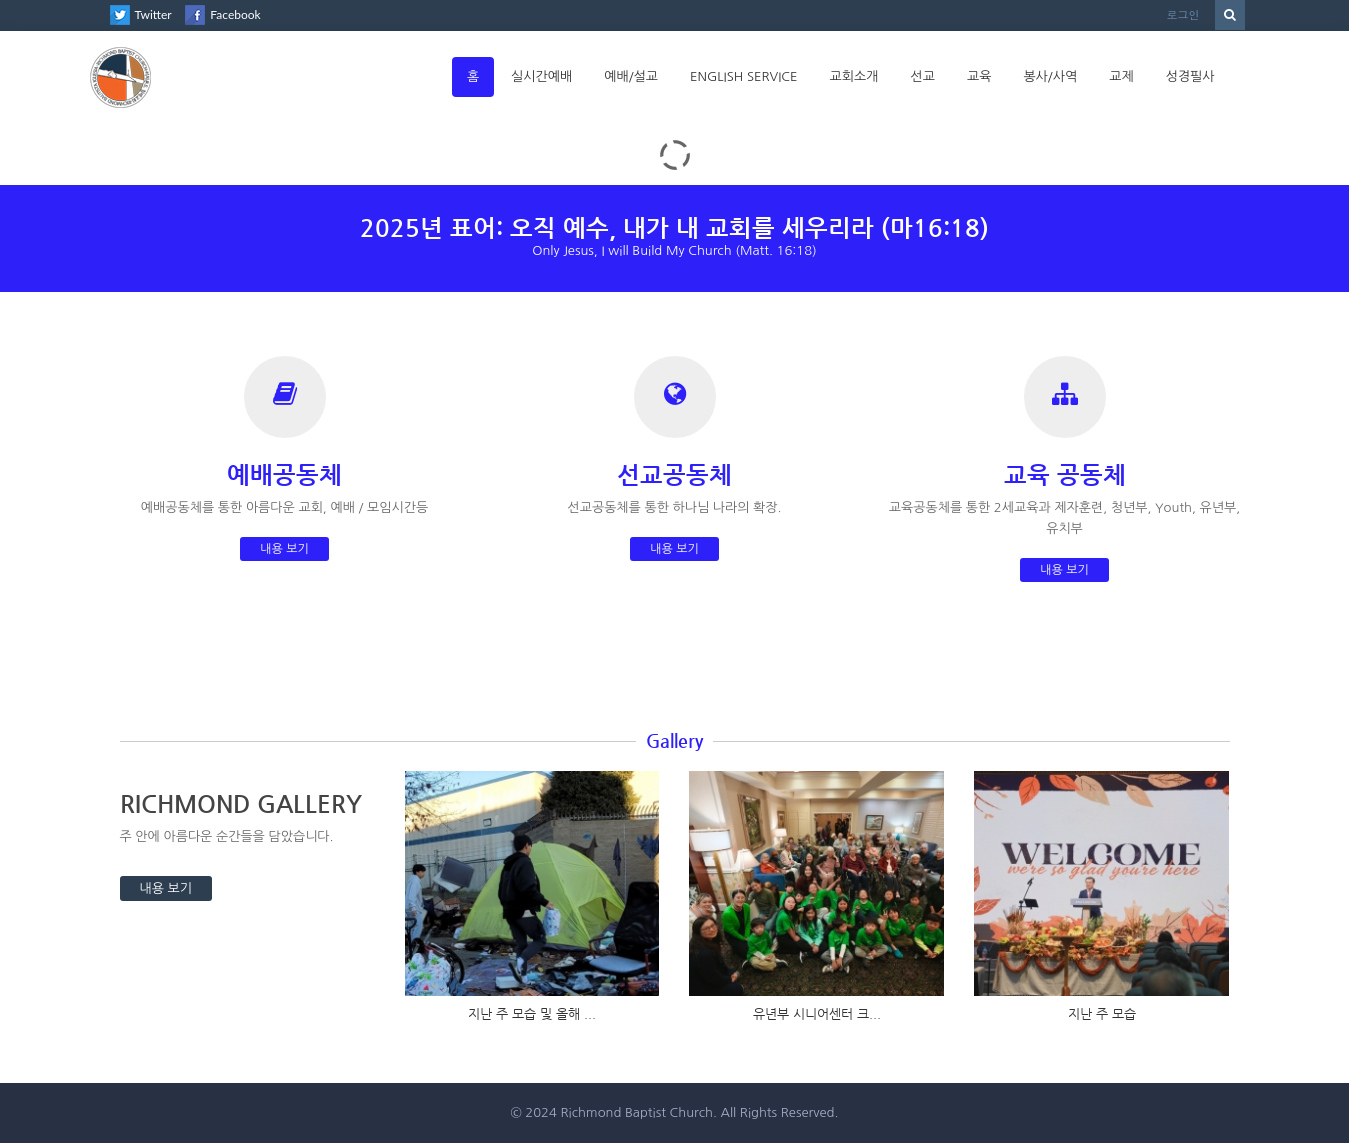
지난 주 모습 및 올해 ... (532, 1013)
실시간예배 (541, 76)
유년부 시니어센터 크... (817, 1013)
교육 (979, 76)
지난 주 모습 (1102, 1013)
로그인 (1183, 14)
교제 (1121, 76)
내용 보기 (284, 549)
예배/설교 (631, 76)
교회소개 (854, 76)
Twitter (153, 14)
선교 (922, 76)
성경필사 (1190, 76)
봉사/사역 (1050, 76)
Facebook (235, 14)
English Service (744, 76)
